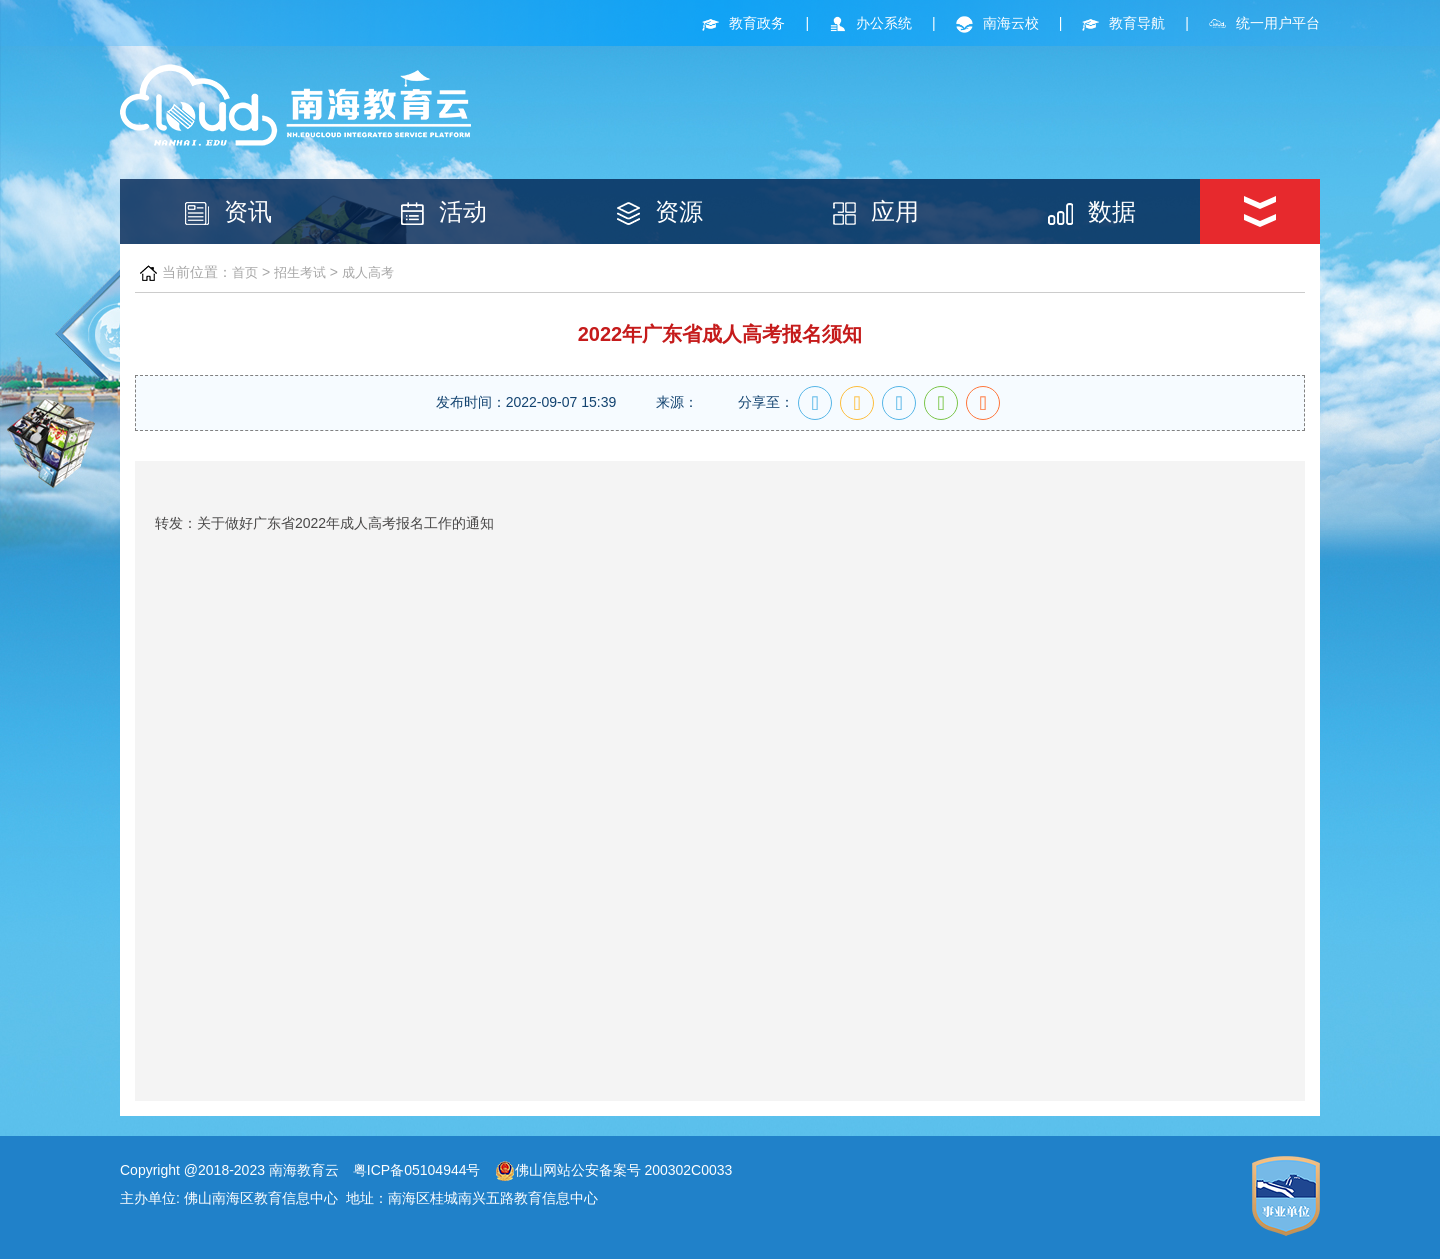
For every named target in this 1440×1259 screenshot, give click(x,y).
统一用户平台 (1264, 23)
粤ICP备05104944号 (417, 1170)
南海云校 (997, 23)
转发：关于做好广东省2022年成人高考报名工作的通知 (324, 523)
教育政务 (743, 23)
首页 (245, 272)
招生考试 (300, 272)
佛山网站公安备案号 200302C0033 (614, 1170)
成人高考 (368, 272)
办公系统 (870, 23)
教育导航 (1123, 23)
